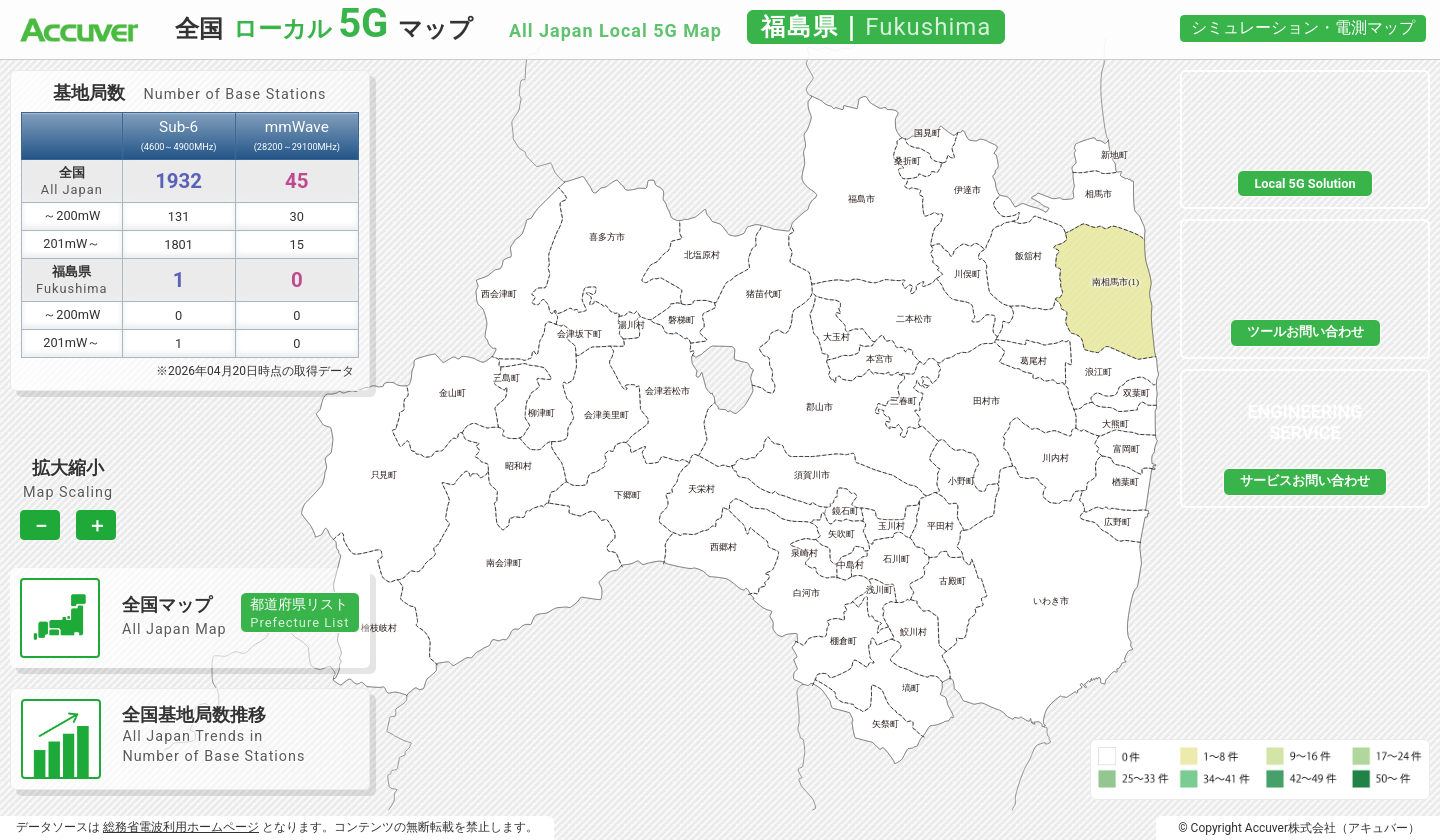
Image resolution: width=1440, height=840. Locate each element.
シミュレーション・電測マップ (1303, 27)
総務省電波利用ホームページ (181, 827)
